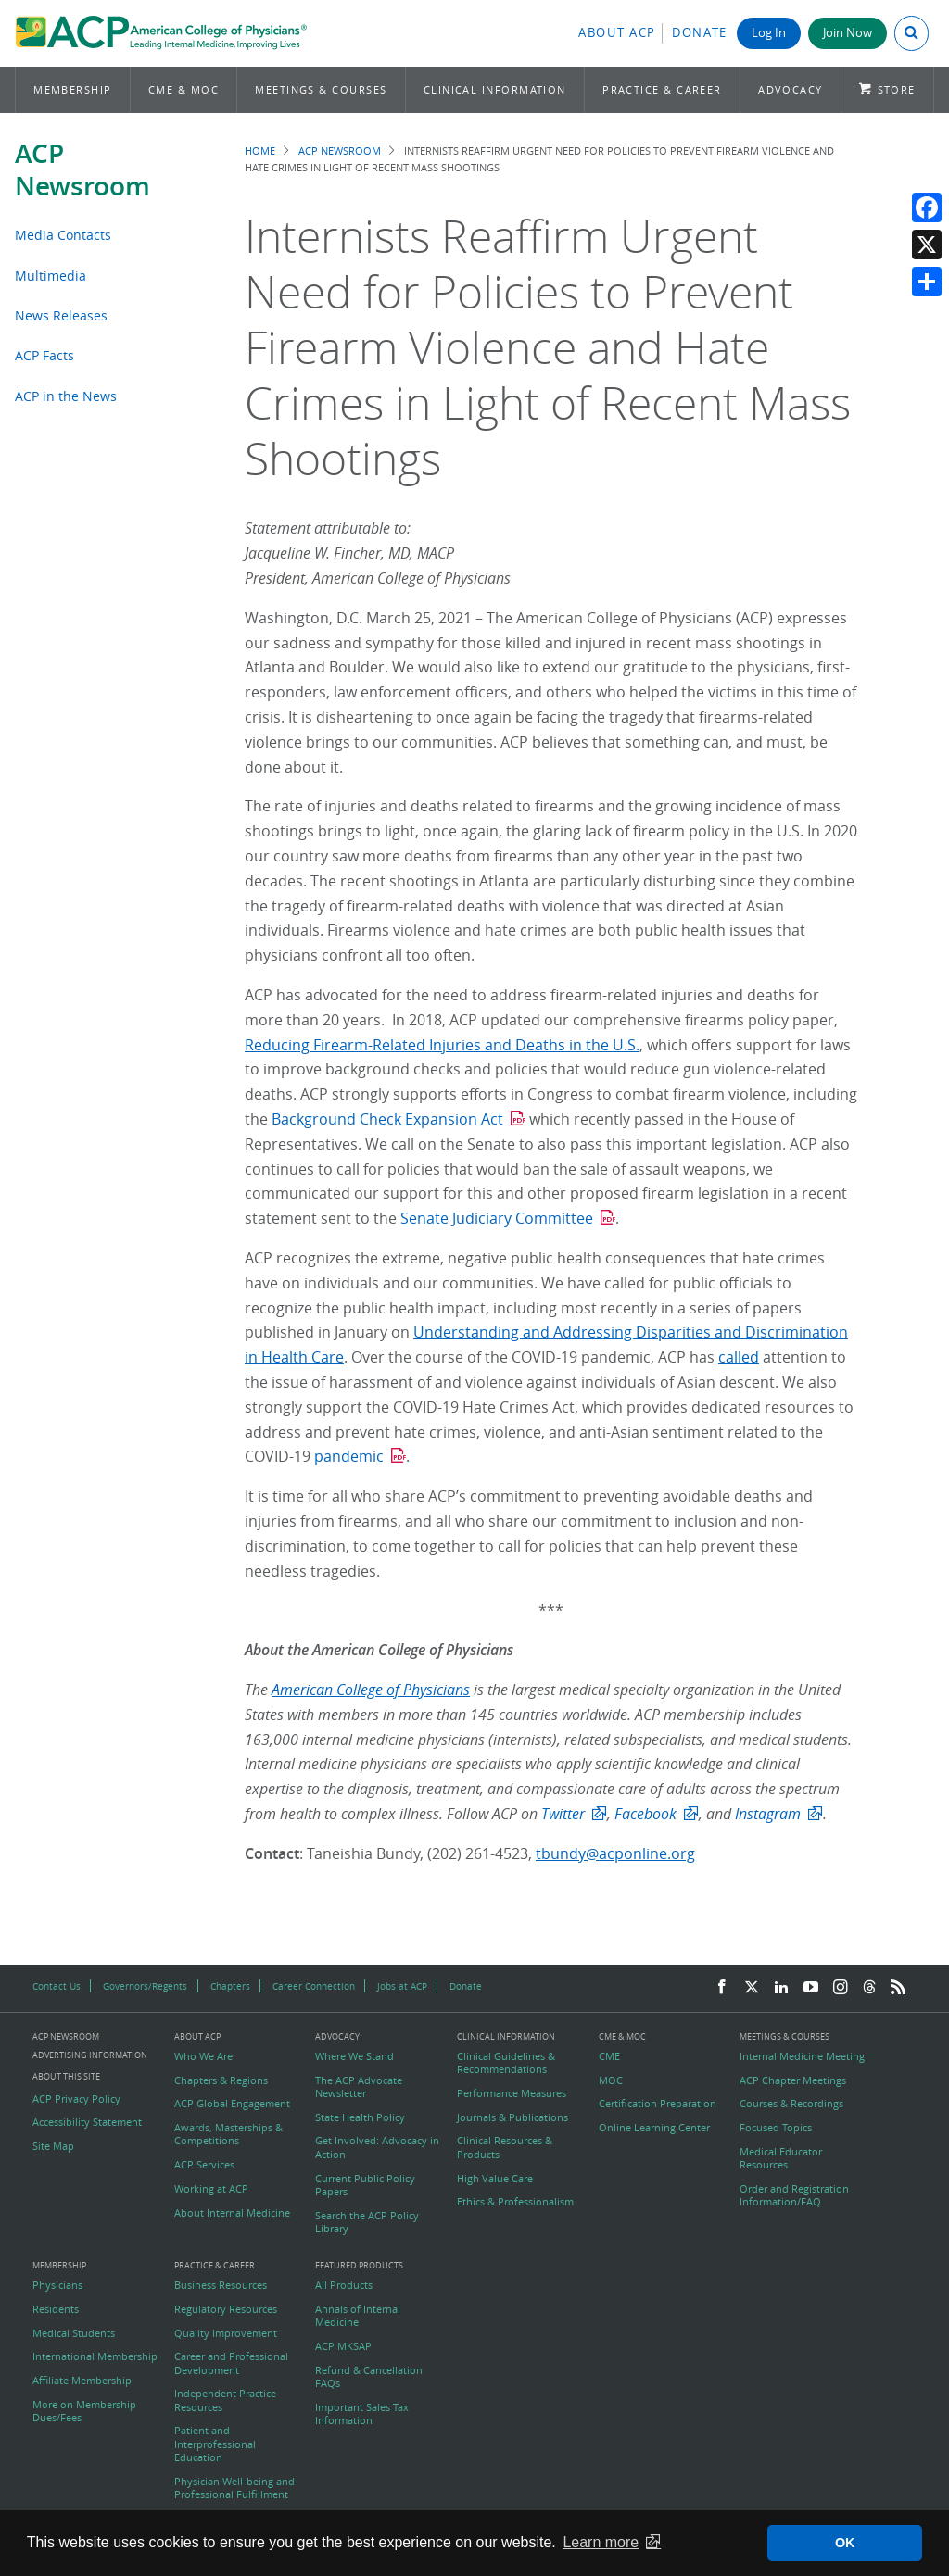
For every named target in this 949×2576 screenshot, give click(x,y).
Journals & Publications (512, 2117)
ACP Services (204, 2164)
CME (609, 2056)
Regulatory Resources (225, 2309)
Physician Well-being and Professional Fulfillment (234, 2488)
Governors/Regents (145, 1985)
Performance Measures (511, 2093)
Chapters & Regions (221, 2080)
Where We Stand (354, 2056)
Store (897, 89)
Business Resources (220, 2285)
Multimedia (50, 275)
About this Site (66, 2076)
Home (260, 150)
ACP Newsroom (82, 169)
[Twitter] (751, 1988)
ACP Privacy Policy (76, 2098)
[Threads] (869, 1988)
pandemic (349, 1456)
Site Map (53, 2146)
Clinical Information (495, 89)
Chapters (230, 1985)
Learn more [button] (601, 2542)
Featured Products (359, 2266)
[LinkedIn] (781, 1988)
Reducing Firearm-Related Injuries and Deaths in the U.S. (442, 1045)
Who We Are (203, 2056)
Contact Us (56, 1985)
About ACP (617, 33)
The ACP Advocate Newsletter (358, 2087)
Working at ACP (211, 2188)
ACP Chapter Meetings (793, 2080)
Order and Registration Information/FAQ (794, 2195)
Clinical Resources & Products (504, 2147)
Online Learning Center (654, 2127)
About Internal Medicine (232, 2212)
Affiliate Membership (82, 2380)
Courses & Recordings (791, 2103)
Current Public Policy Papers (365, 2185)
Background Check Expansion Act (385, 1119)
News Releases (61, 315)
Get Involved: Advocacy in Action (377, 2147)
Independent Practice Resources (225, 2400)
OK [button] (845, 2542)
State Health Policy (360, 2117)
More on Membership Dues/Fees (84, 2411)
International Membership (95, 2356)
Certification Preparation (657, 2103)
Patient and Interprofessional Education (215, 2444)
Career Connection (313, 1985)
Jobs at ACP (402, 1985)
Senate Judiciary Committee (496, 1218)
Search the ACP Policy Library (367, 2222)
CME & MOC (183, 89)
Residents (55, 2309)
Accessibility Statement (87, 2122)
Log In (769, 33)
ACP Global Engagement (232, 2103)
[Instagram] (840, 1988)
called (738, 1357)
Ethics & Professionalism (515, 2201)
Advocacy (790, 89)
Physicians (57, 2285)
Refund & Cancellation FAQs (369, 2377)
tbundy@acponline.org (615, 1853)
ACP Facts (44, 355)
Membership (72, 89)
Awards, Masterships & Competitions (228, 2134)
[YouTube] (810, 1988)
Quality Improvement (225, 2333)
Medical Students (73, 2333)
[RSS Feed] (898, 1988)
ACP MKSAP (343, 2346)
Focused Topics (776, 2127)
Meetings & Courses (320, 89)
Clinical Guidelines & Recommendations (506, 2063)
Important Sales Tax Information (362, 2414)
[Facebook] (722, 1988)
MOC (611, 2080)
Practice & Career (662, 89)
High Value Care (495, 2178)
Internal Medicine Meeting (802, 2056)
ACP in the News (66, 396)
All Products (344, 2285)
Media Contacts (63, 235)
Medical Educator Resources (781, 2158)
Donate (700, 33)
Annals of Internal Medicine (357, 2316)
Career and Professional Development (231, 2363)
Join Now (847, 33)
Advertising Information (89, 2055)
